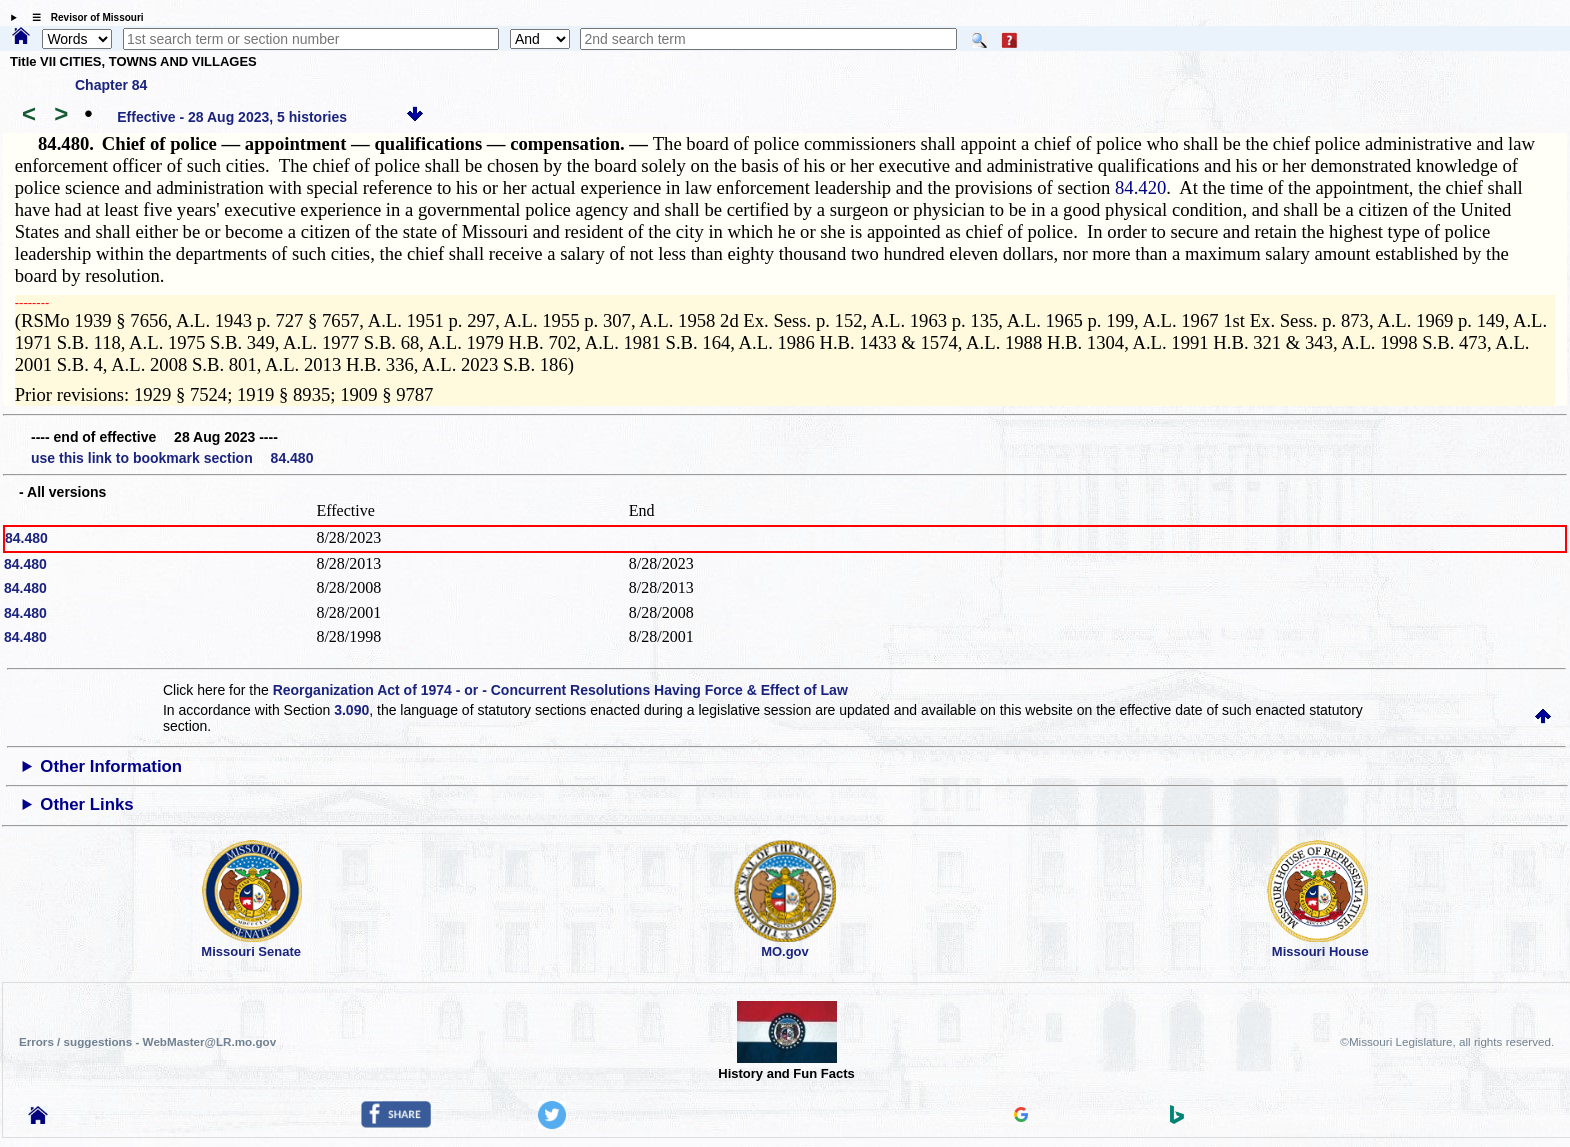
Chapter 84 (111, 85)
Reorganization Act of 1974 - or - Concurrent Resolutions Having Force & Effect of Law (560, 690)
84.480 (26, 538)
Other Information (111, 766)
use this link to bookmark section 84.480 (172, 458)
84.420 (1140, 187)
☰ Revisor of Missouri (83, 17)
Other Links (86, 804)
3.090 (351, 710)
